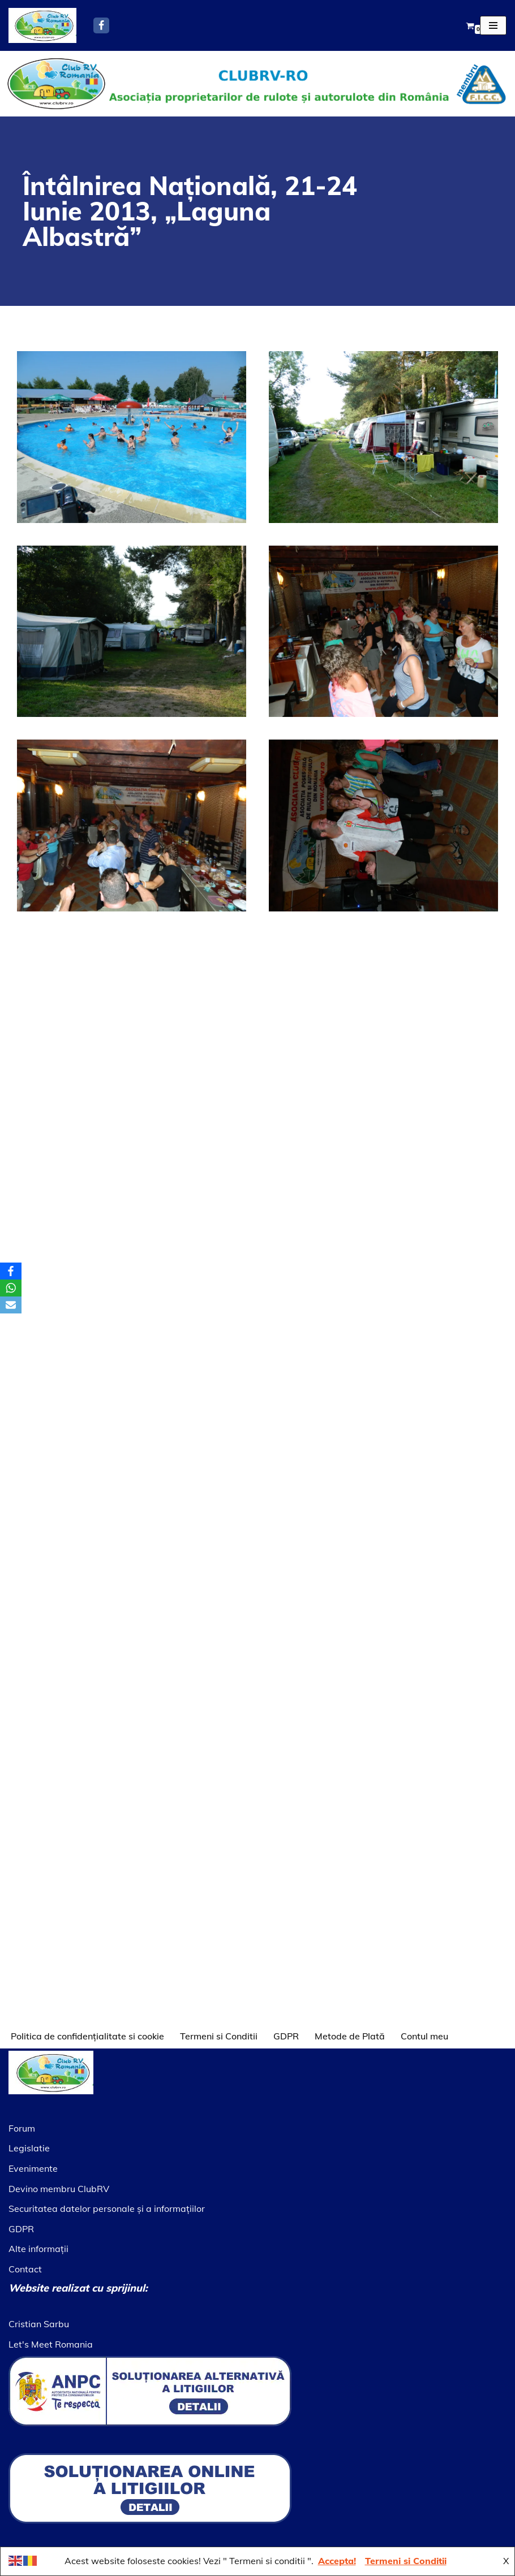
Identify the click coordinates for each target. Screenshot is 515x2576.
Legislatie (29, 2148)
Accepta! (337, 2560)
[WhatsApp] (11, 1288)
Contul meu (424, 2036)
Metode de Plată (350, 2036)
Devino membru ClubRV (58, 2188)
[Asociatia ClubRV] (42, 25)
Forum (21, 2128)
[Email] (11, 1304)
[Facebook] (101, 25)
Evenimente (33, 2168)
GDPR (286, 2036)
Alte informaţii (38, 2248)
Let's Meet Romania (50, 2344)
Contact (25, 2269)
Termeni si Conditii (219, 2036)
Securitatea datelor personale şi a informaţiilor (106, 2208)
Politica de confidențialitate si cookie (87, 2036)
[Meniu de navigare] (493, 25)
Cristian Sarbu (38, 2323)
